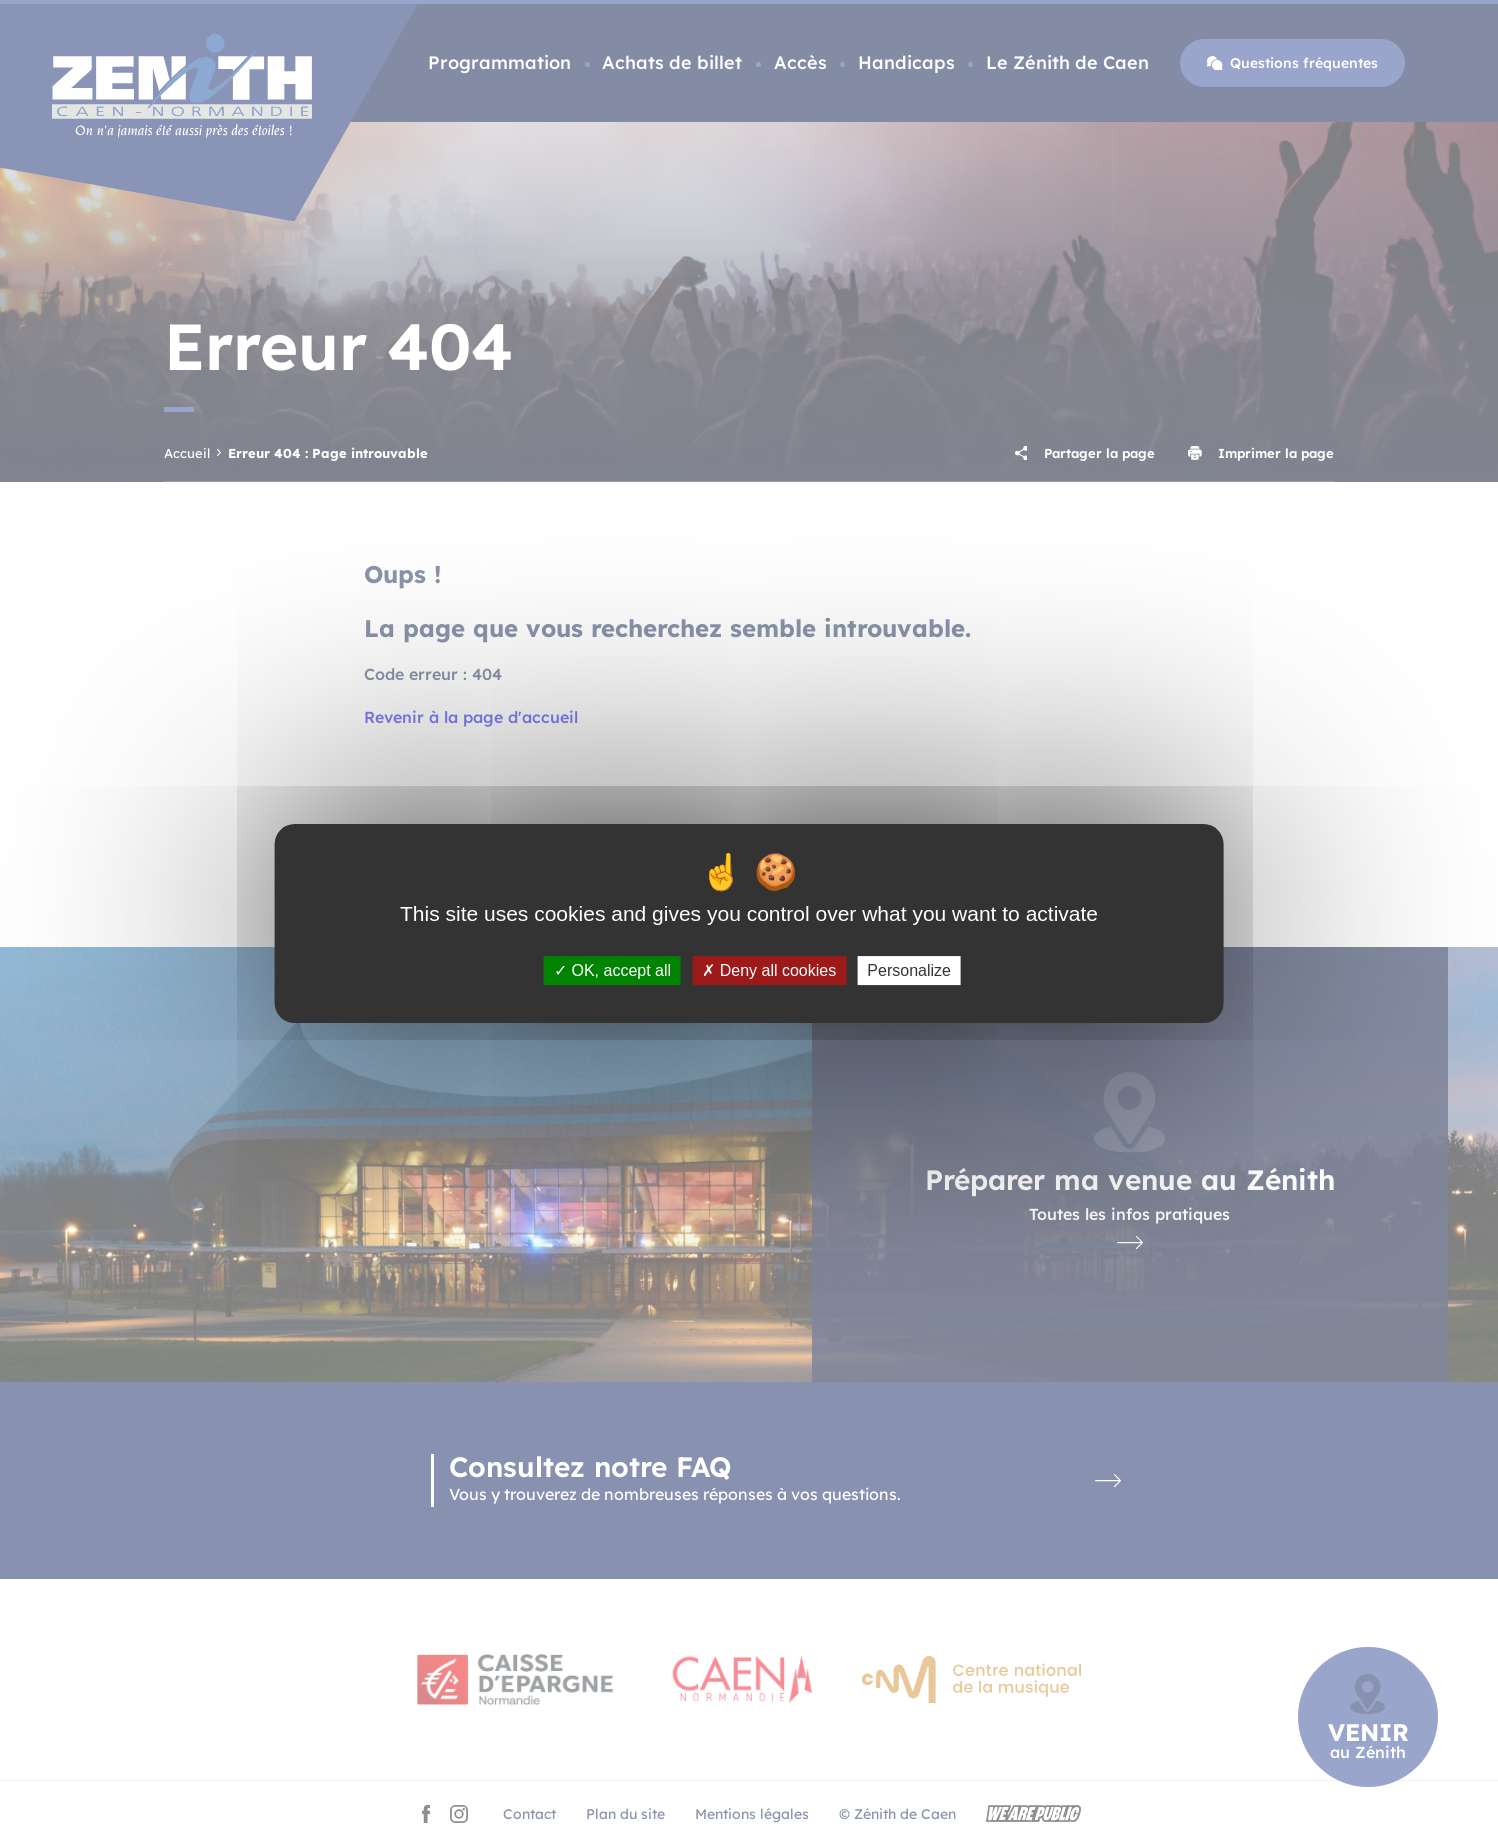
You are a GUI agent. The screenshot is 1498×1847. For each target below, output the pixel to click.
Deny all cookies (769, 970)
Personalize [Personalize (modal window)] (909, 970)
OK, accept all (612, 970)
